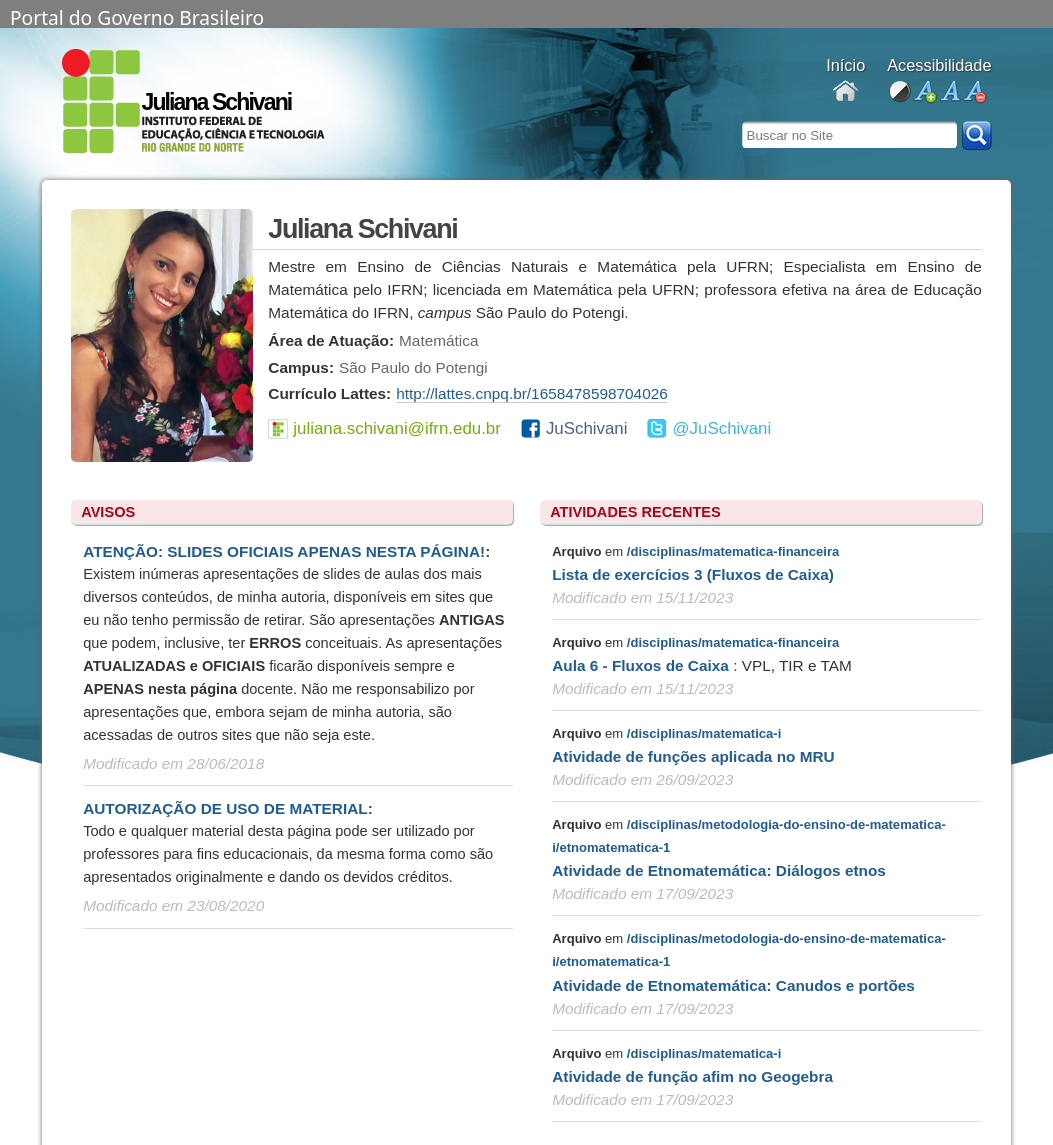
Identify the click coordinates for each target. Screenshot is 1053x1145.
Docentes (845, 92)
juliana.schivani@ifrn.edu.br (397, 428)
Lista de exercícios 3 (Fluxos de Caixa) (693, 574)
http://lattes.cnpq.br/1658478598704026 (532, 393)
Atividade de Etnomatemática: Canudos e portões (733, 985)
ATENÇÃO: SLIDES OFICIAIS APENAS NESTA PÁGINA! (284, 551)
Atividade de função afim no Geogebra (692, 1076)
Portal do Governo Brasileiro (137, 16)
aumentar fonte (924, 92)
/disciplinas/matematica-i (704, 733)
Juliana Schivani (217, 102)
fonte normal (949, 92)
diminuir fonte (974, 92)
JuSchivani (587, 428)
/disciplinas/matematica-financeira (733, 551)
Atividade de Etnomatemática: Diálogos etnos (719, 870)
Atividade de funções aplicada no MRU (693, 756)
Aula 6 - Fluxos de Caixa (642, 665)
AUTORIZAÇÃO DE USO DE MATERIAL (225, 808)
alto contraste (899, 92)
